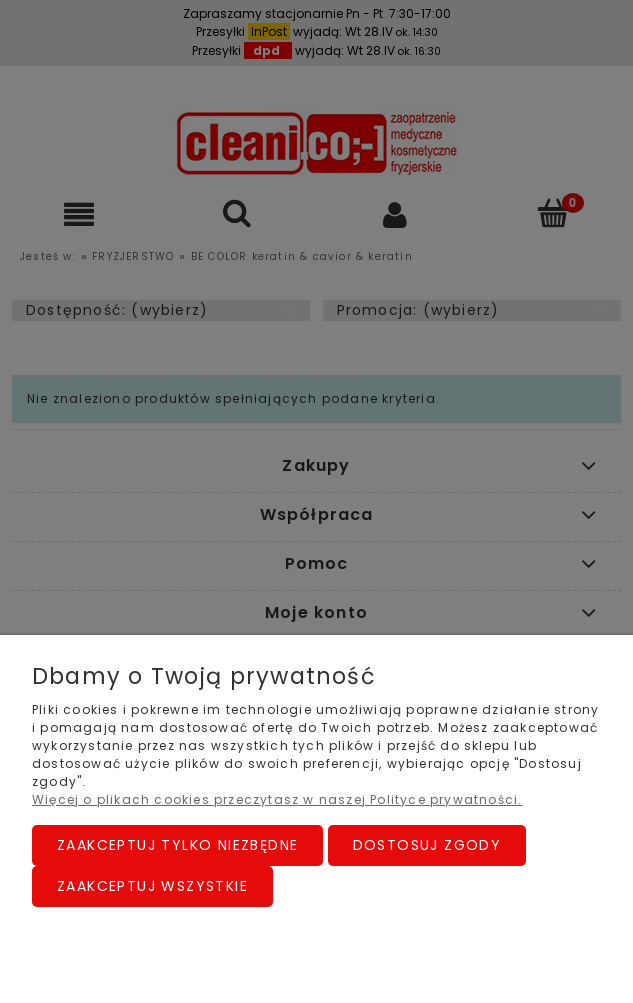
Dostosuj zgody (427, 845)
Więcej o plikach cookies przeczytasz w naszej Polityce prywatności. (277, 799)
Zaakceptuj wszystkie (152, 886)
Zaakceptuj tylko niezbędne (177, 845)
